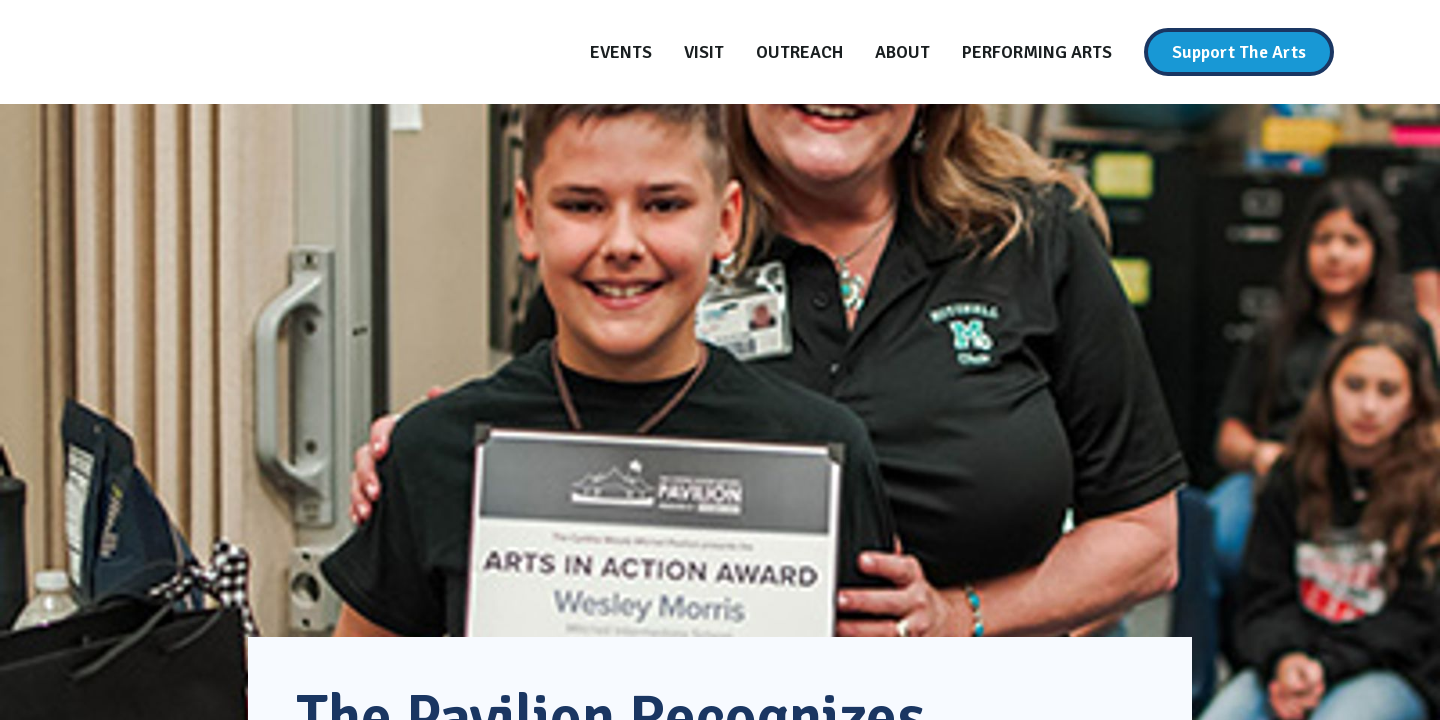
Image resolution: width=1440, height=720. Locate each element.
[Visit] (704, 52)
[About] (902, 52)
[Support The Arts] (1239, 52)
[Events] (621, 52)
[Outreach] (799, 52)
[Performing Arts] (1037, 52)
